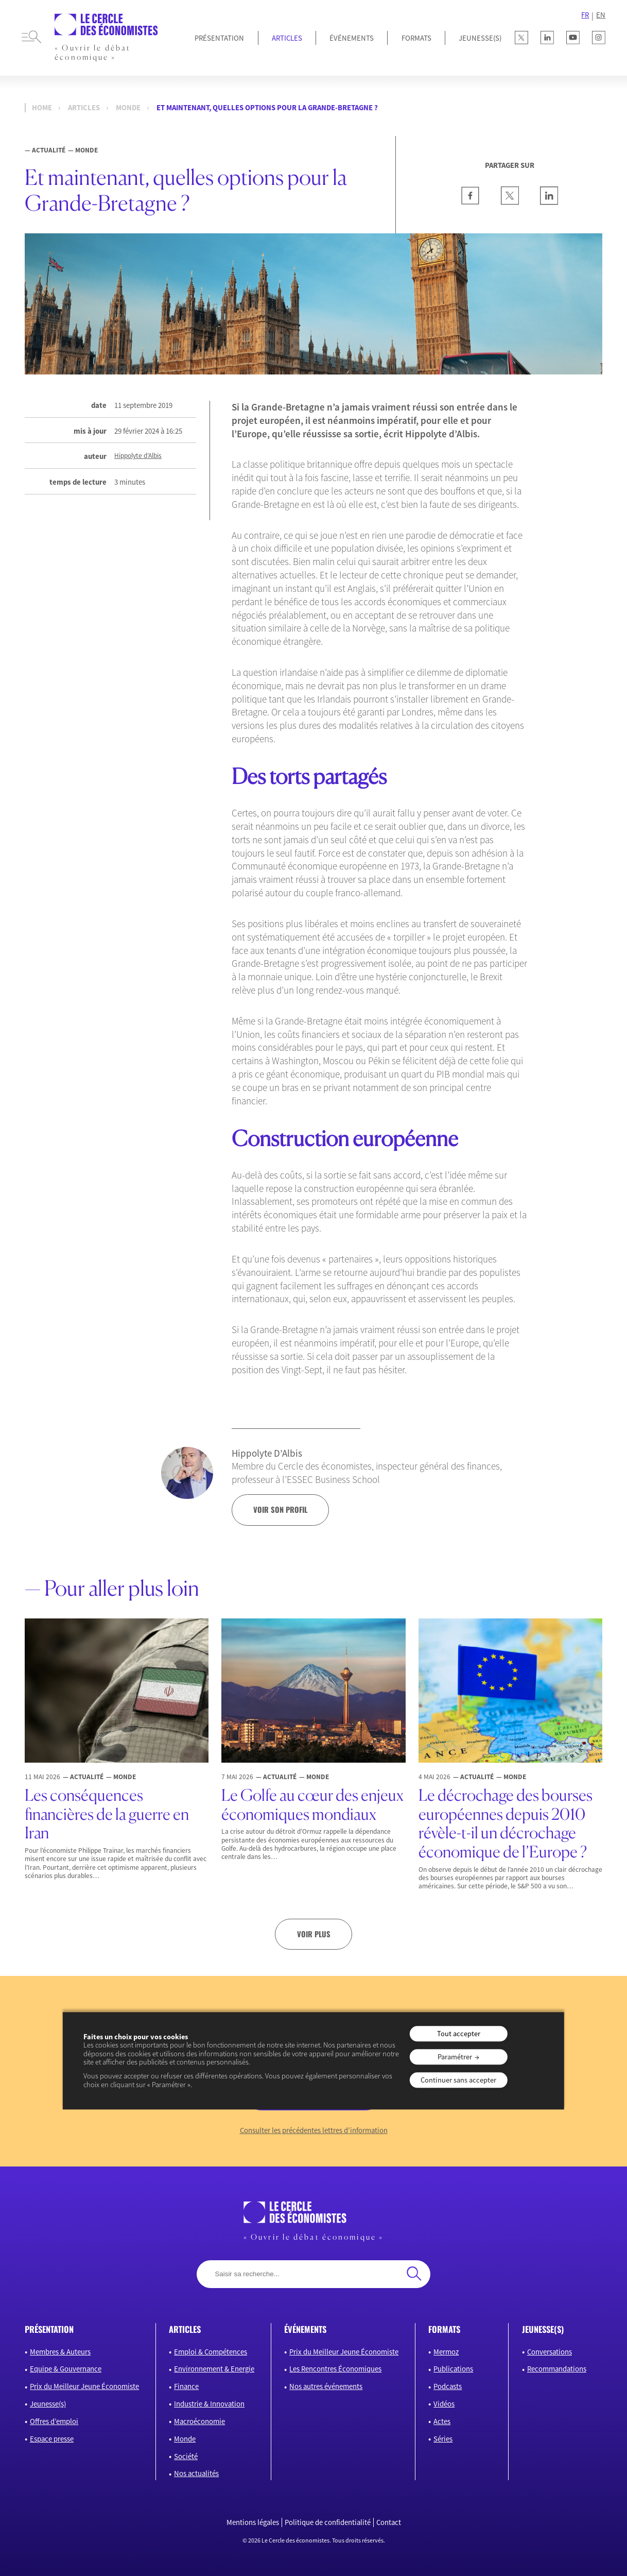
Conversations (549, 2352)
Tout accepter (458, 2033)
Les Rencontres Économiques (335, 2369)
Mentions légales (253, 2522)
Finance (186, 2386)
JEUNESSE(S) (480, 38)
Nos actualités (196, 2473)
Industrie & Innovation (209, 2404)
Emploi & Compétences (210, 2352)
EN (600, 15)
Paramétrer (455, 2056)
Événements (351, 38)
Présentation (219, 38)
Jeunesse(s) (48, 2404)
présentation (49, 2329)
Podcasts (447, 2386)
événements (305, 2329)
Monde (128, 107)
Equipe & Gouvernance (65, 2369)
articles (185, 2329)
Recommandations (556, 2369)
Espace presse (52, 2439)
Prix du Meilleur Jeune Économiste (84, 2386)
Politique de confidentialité (328, 2522)
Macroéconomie (199, 2421)
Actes (441, 2421)
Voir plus (313, 1934)
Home (42, 107)
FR (585, 15)
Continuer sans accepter (458, 2080)
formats (444, 2329)
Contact (388, 2522)
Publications (453, 2369)
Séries (442, 2439)
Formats (416, 38)
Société (186, 2456)
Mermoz (446, 2352)
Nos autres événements (325, 2386)
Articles (287, 38)
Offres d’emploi (54, 2421)
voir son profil (280, 1509)
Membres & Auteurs (60, 2352)
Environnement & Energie (214, 2369)
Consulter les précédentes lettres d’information (314, 2130)
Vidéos (444, 2404)
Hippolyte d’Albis (138, 456)
